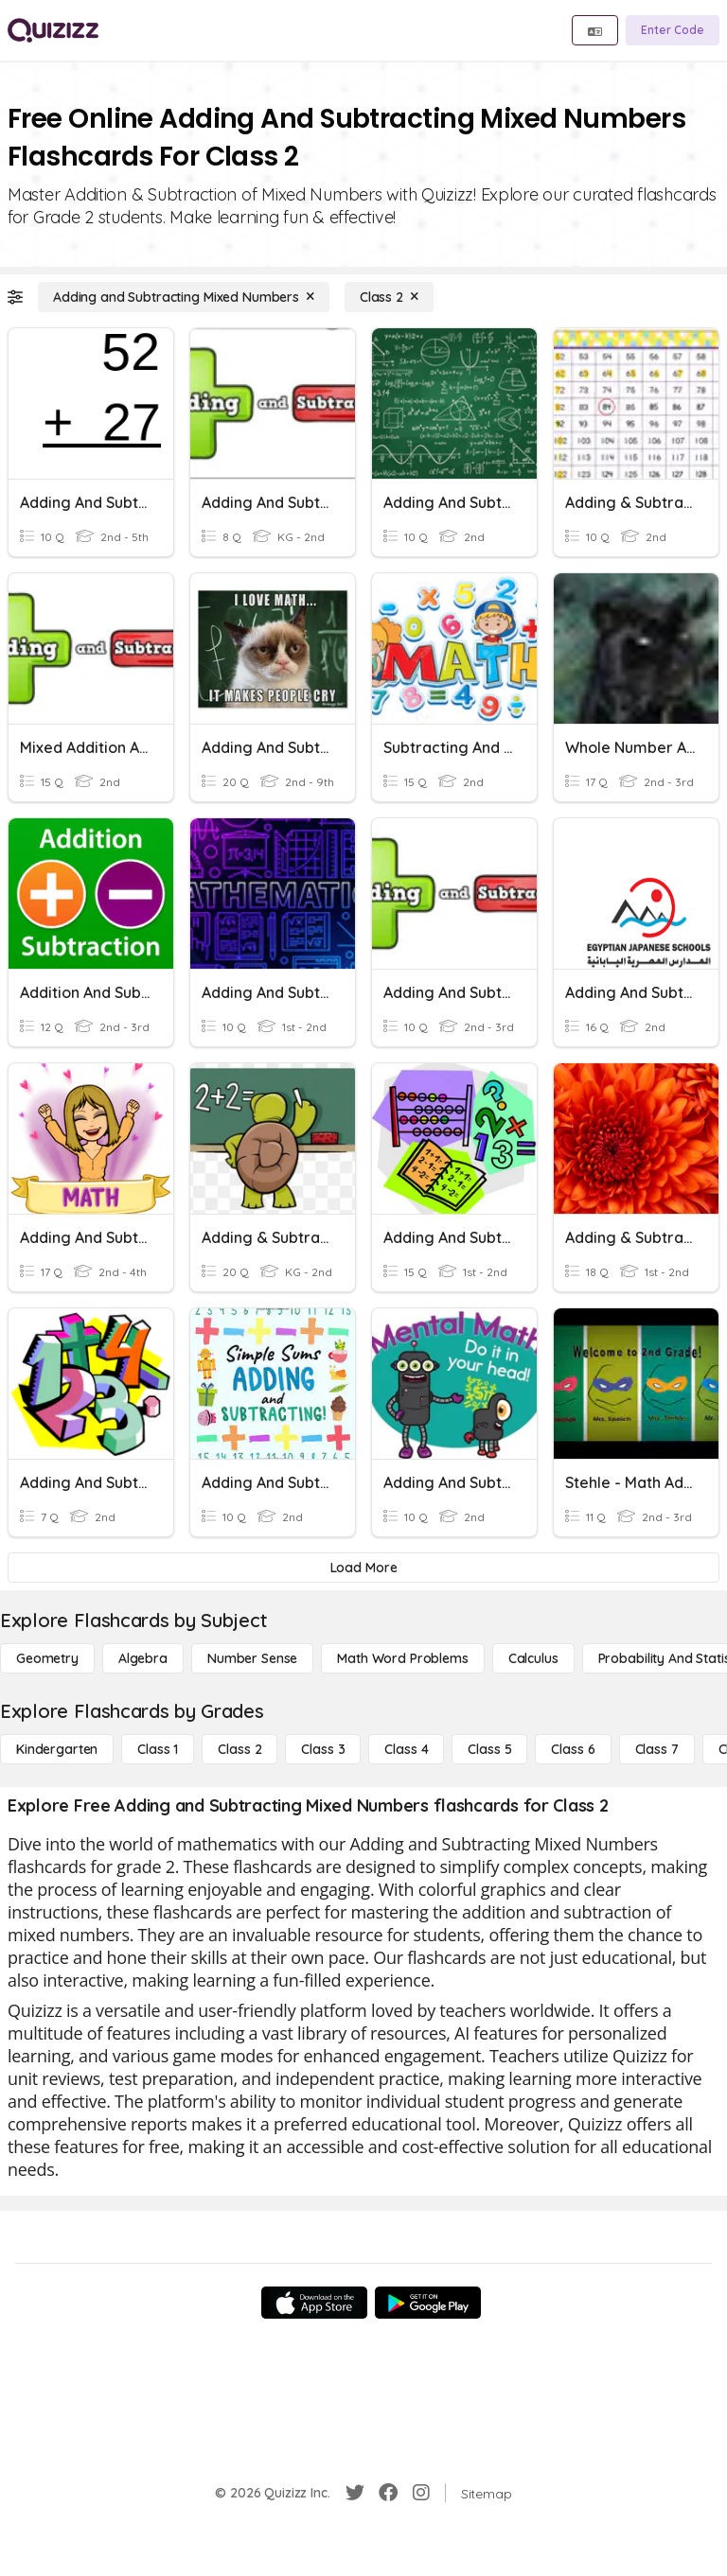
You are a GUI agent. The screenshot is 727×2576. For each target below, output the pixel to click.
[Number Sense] (252, 1658)
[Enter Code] (672, 30)
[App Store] (314, 2303)
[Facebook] (388, 2493)
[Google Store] (428, 2303)
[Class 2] (389, 297)
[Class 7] (657, 1749)
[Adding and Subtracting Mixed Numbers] (183, 297)
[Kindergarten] (57, 1749)
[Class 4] (406, 1749)
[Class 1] (157, 1749)
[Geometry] (47, 1658)
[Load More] (363, 1567)
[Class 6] (573, 1749)
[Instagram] (421, 2493)
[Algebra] (143, 1658)
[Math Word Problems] (402, 1658)
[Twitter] (355, 2493)
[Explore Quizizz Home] (53, 30)
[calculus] (533, 1658)
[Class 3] (323, 1749)
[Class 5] (489, 1749)
